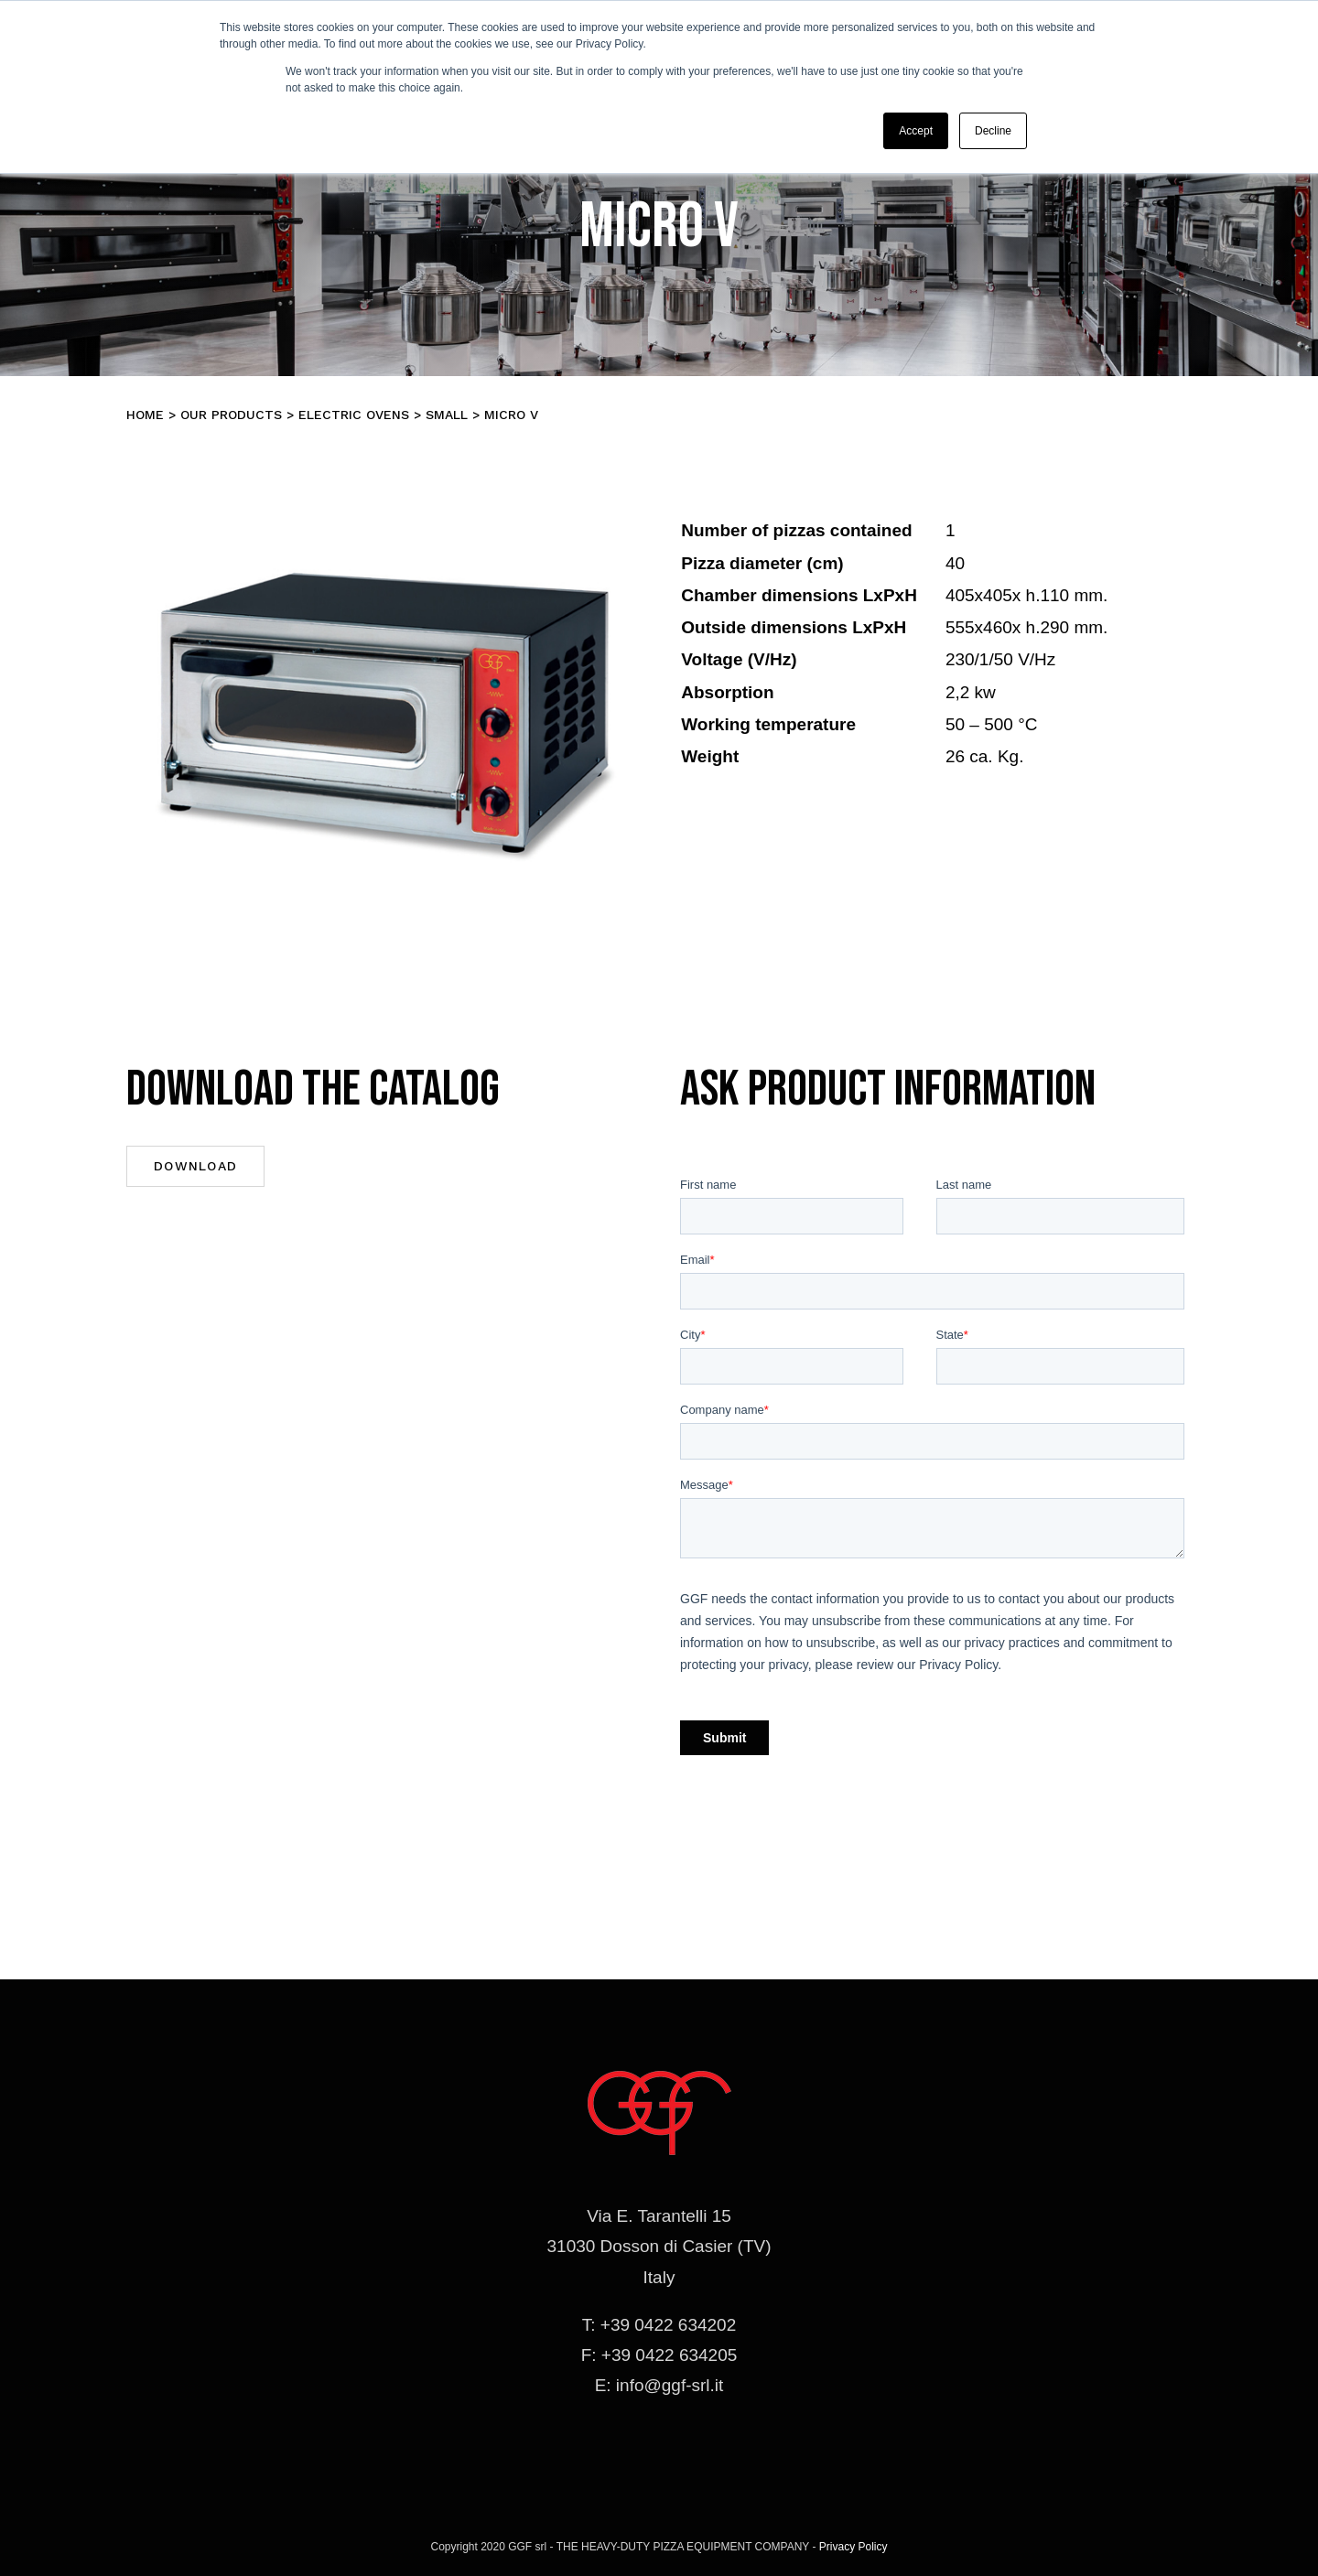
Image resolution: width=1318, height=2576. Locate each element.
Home (145, 414)
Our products (231, 414)
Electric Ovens (353, 414)
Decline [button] (993, 130)
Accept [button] (916, 130)
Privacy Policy (853, 2546)
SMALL (447, 414)
